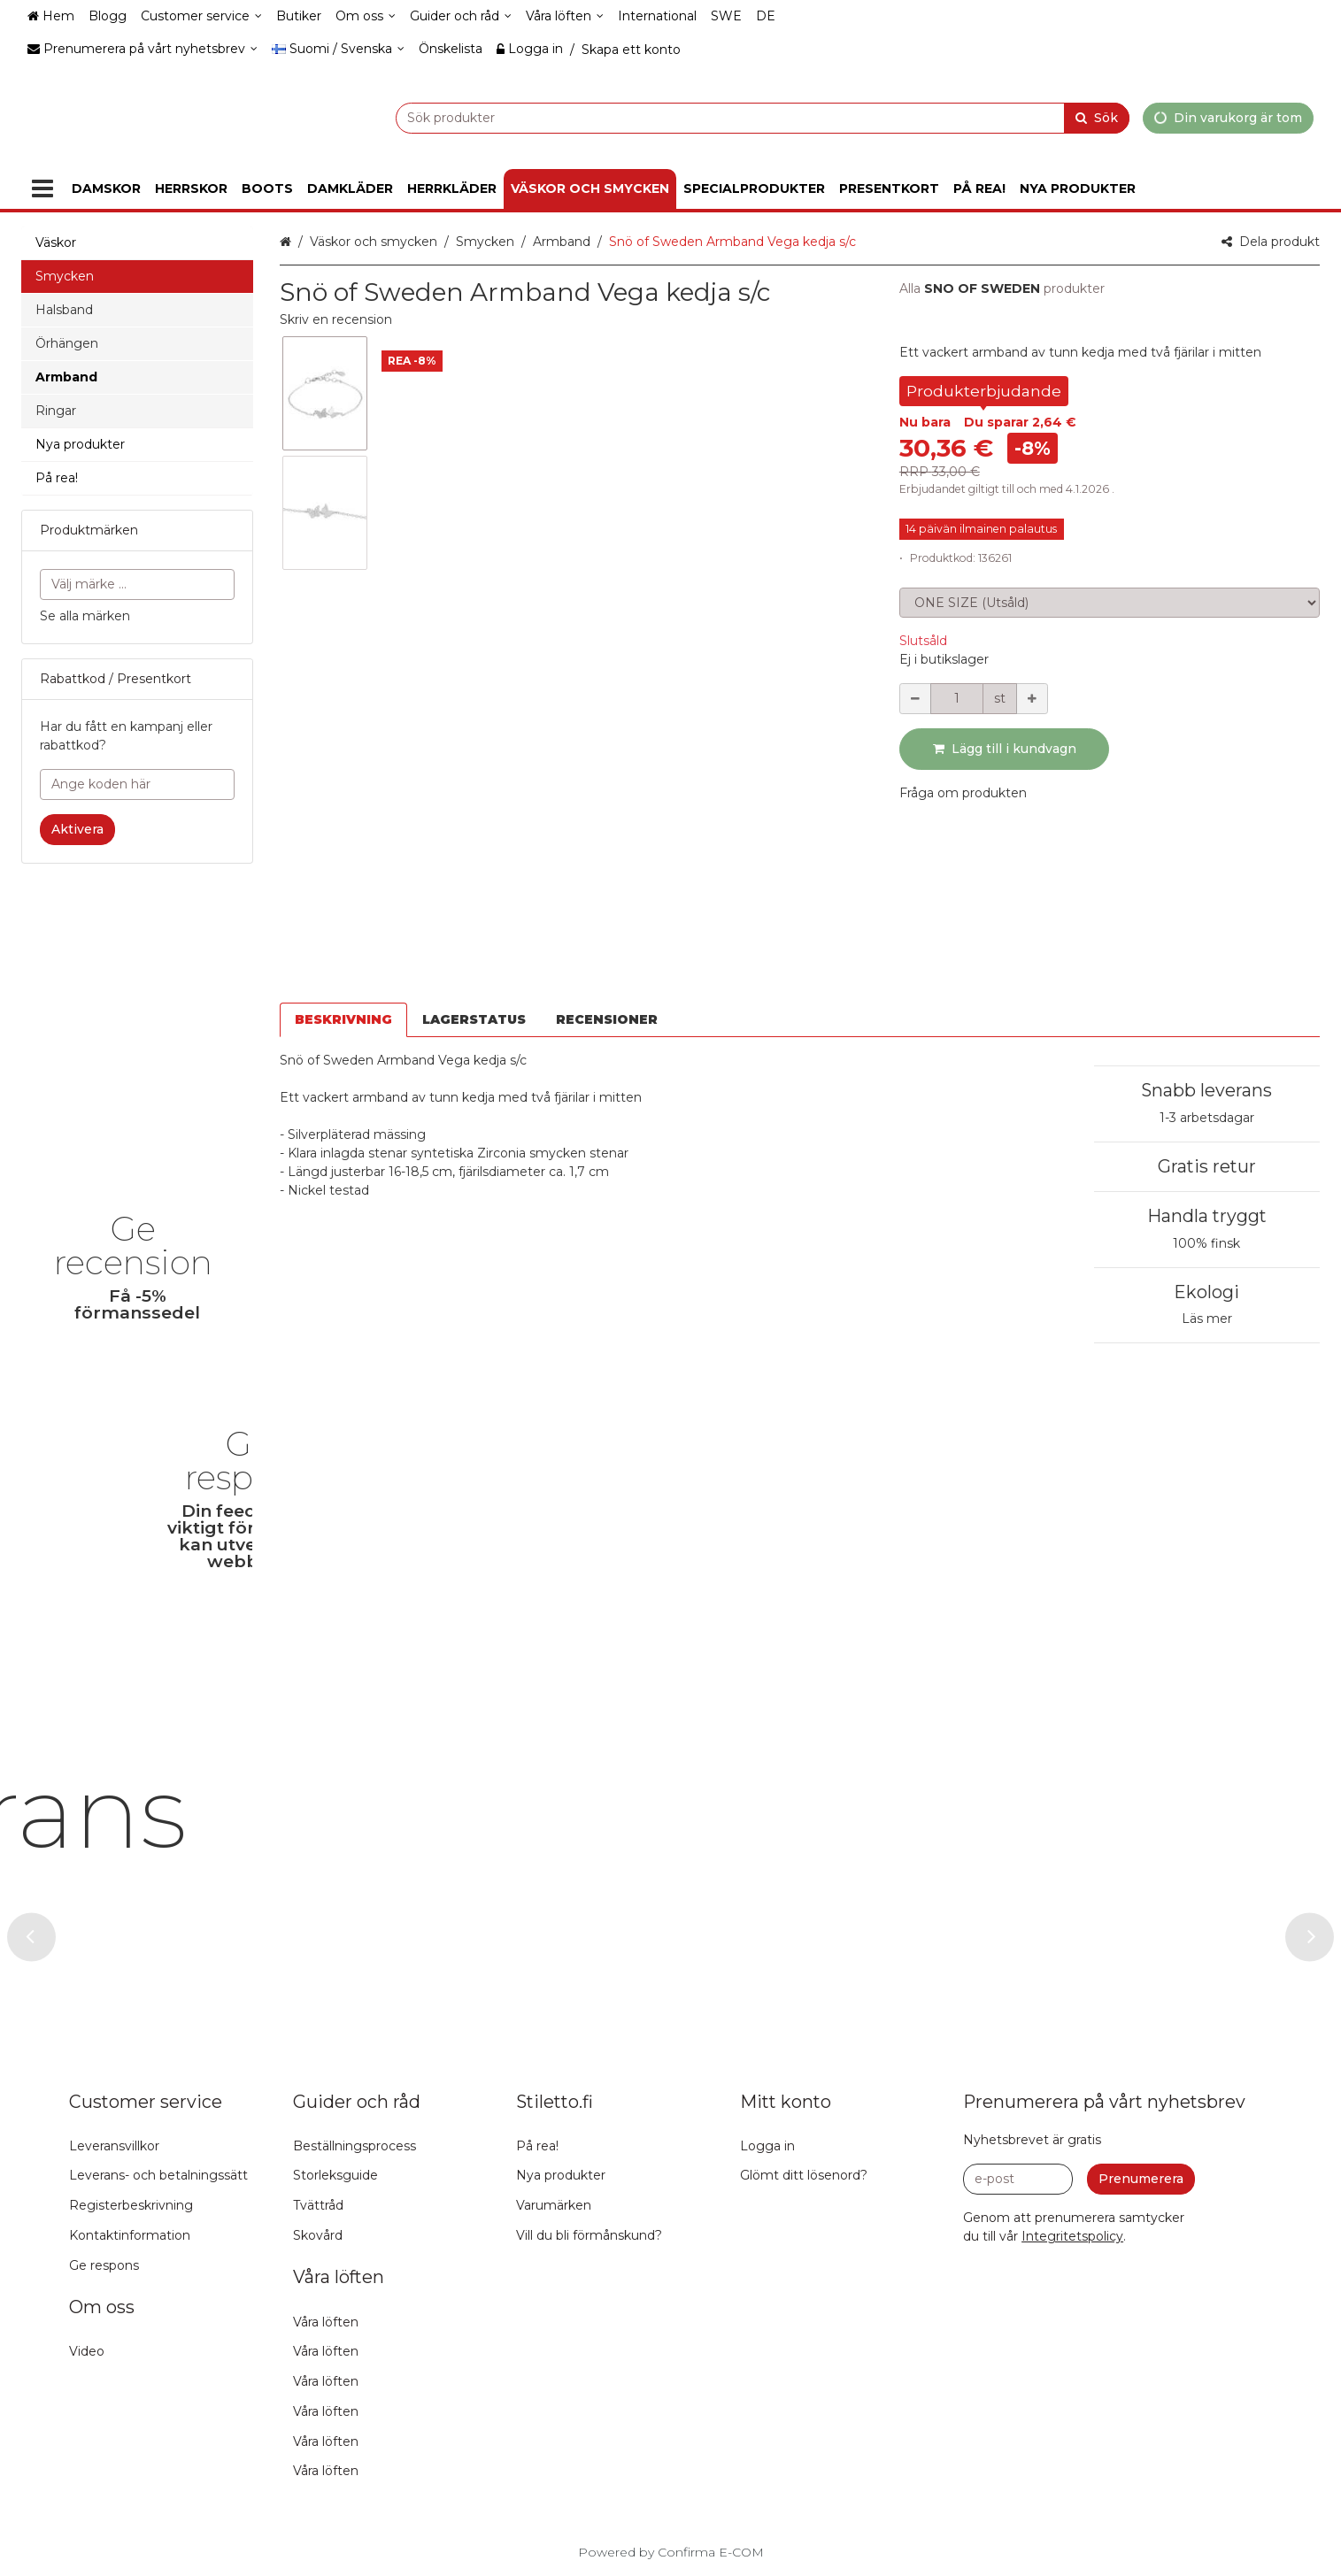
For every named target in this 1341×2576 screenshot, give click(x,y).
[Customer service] (201, 16)
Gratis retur (1207, 1042)
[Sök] (1096, 117)
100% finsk (1206, 1119)
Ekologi (1206, 1168)
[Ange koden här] (137, 784)
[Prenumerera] (1141, 2179)
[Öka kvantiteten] (1032, 698)
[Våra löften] (565, 16)
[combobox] (718, 117)
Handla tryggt (1207, 1092)
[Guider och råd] (461, 16)
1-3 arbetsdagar (1207, 994)
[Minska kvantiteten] (915, 698)
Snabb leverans (1206, 966)
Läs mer (1207, 1195)
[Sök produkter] (718, 117)
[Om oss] (365, 16)
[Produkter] (42, 189)
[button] (336, 319)
